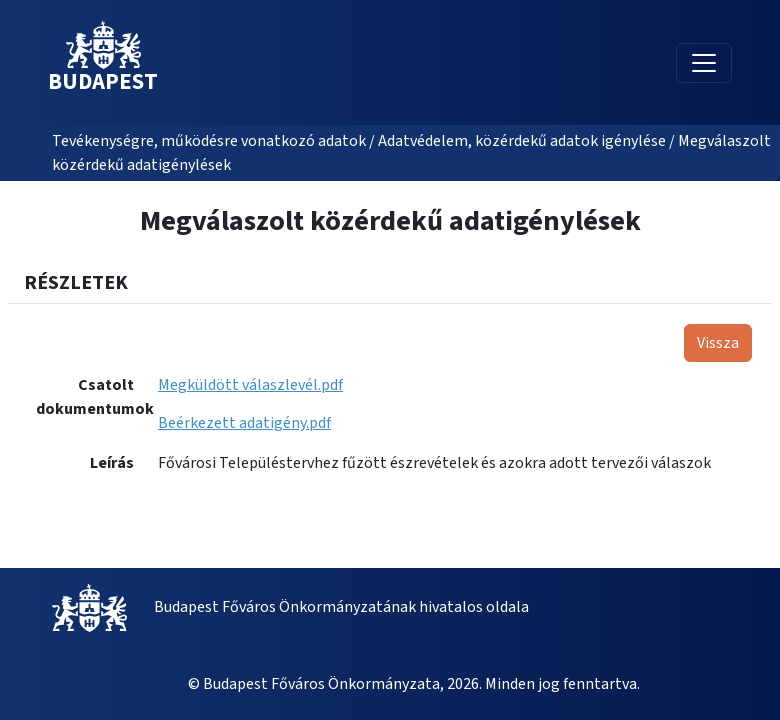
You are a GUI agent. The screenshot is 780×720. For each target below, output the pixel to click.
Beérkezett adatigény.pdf (244, 423)
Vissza (718, 343)
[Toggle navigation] (704, 63)
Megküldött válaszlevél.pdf (250, 385)
